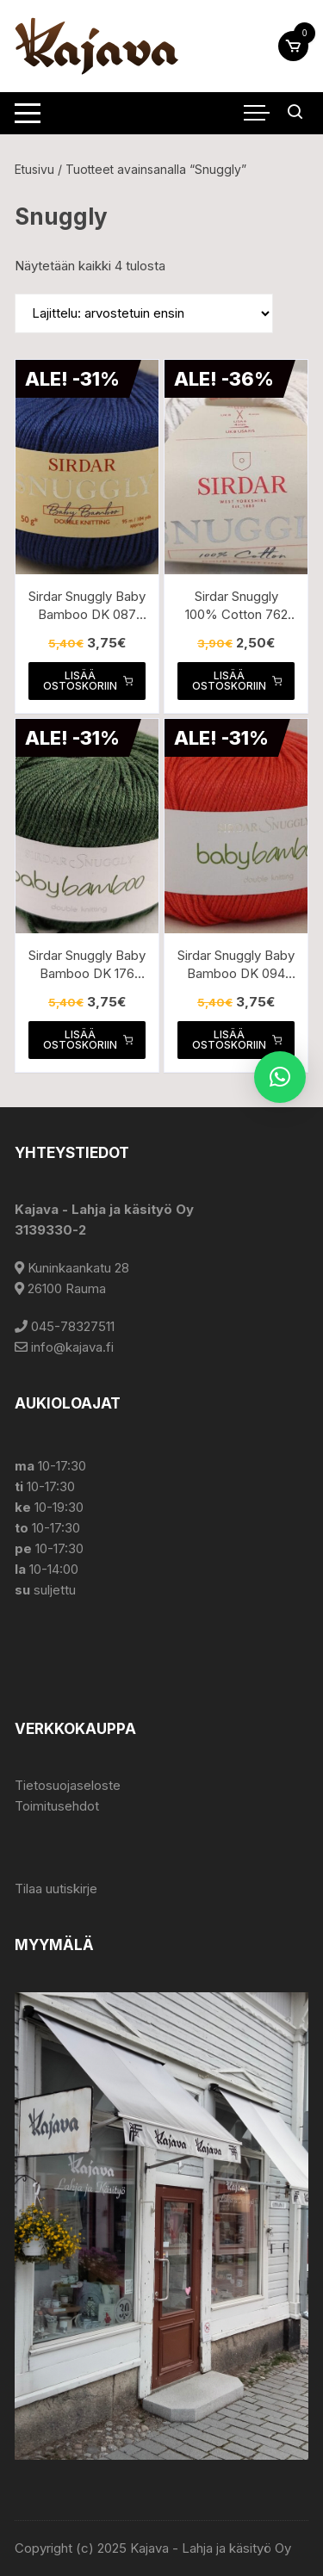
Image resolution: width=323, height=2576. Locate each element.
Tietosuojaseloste (68, 1785)
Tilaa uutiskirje (56, 1888)
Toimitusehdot (57, 1806)
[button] (280, 1077)
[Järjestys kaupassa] (144, 313)
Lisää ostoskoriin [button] (88, 680)
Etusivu (34, 169)
